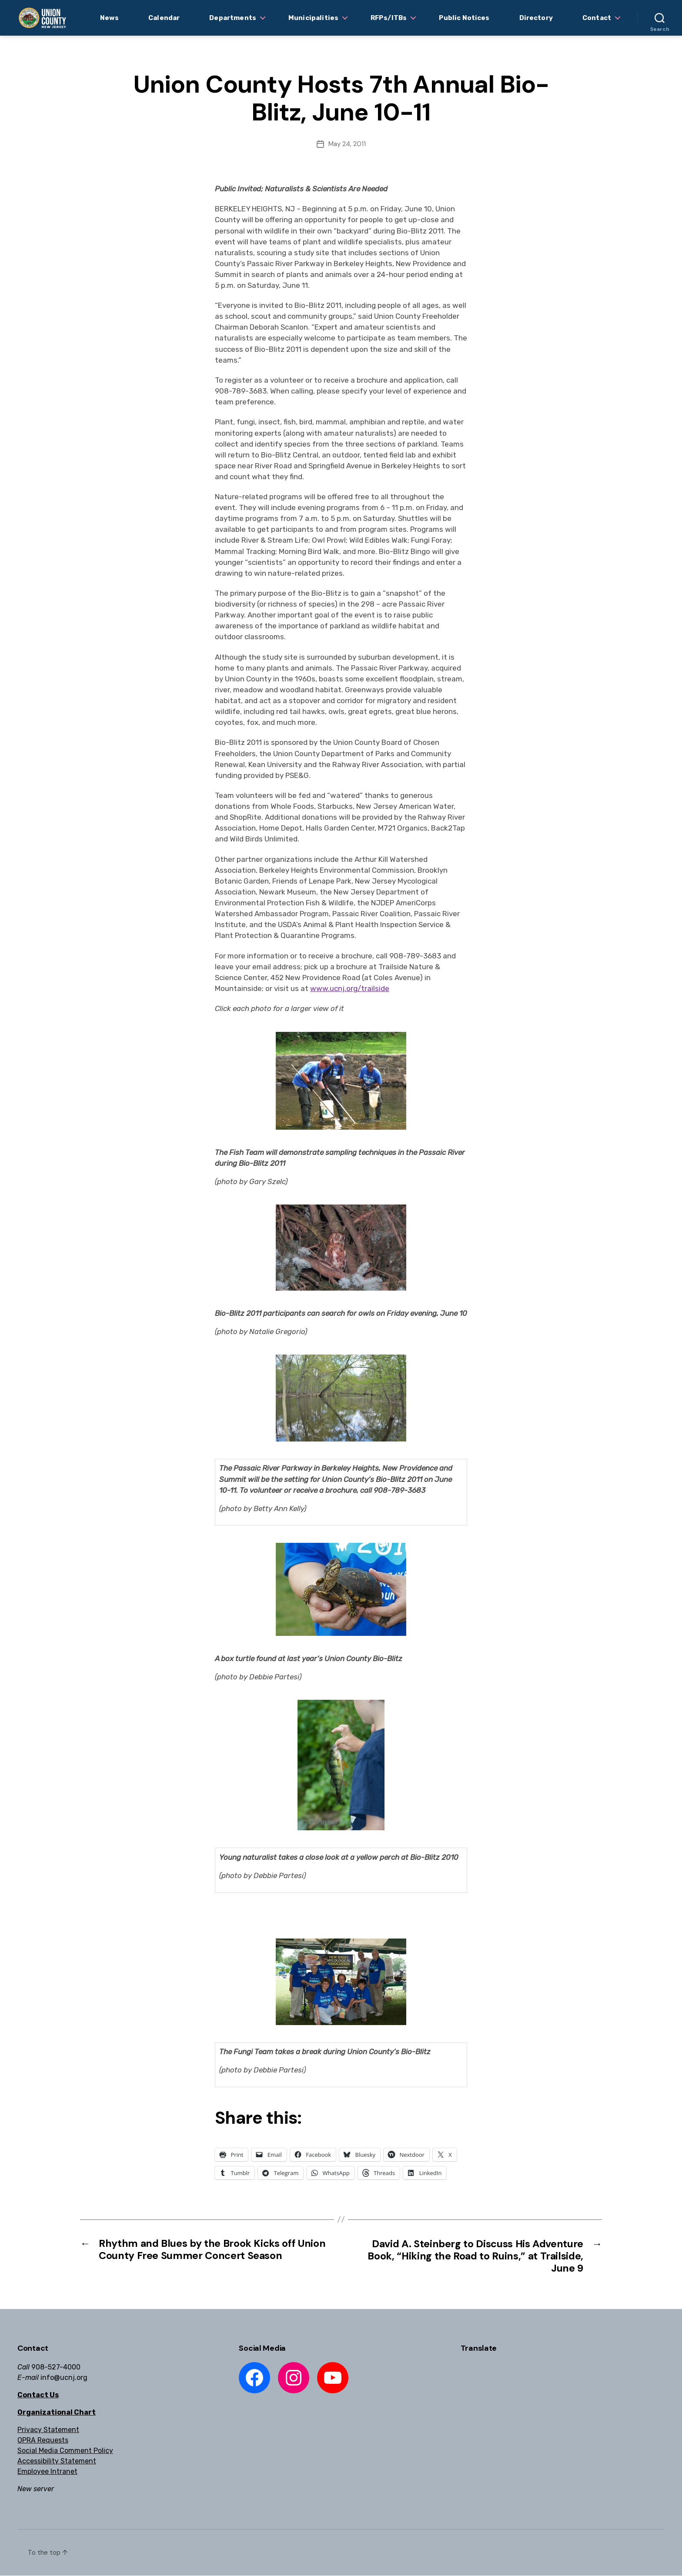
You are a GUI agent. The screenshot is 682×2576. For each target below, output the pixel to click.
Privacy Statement (48, 2430)
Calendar (164, 18)
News (109, 18)
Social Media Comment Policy (65, 2451)
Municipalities (313, 18)
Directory (536, 18)
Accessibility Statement (56, 2461)
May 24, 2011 (347, 144)
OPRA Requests (42, 2440)
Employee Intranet (47, 2472)
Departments (232, 18)
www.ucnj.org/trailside (349, 988)
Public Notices (464, 18)
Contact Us (38, 2395)
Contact (596, 18)
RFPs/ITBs (389, 18)
